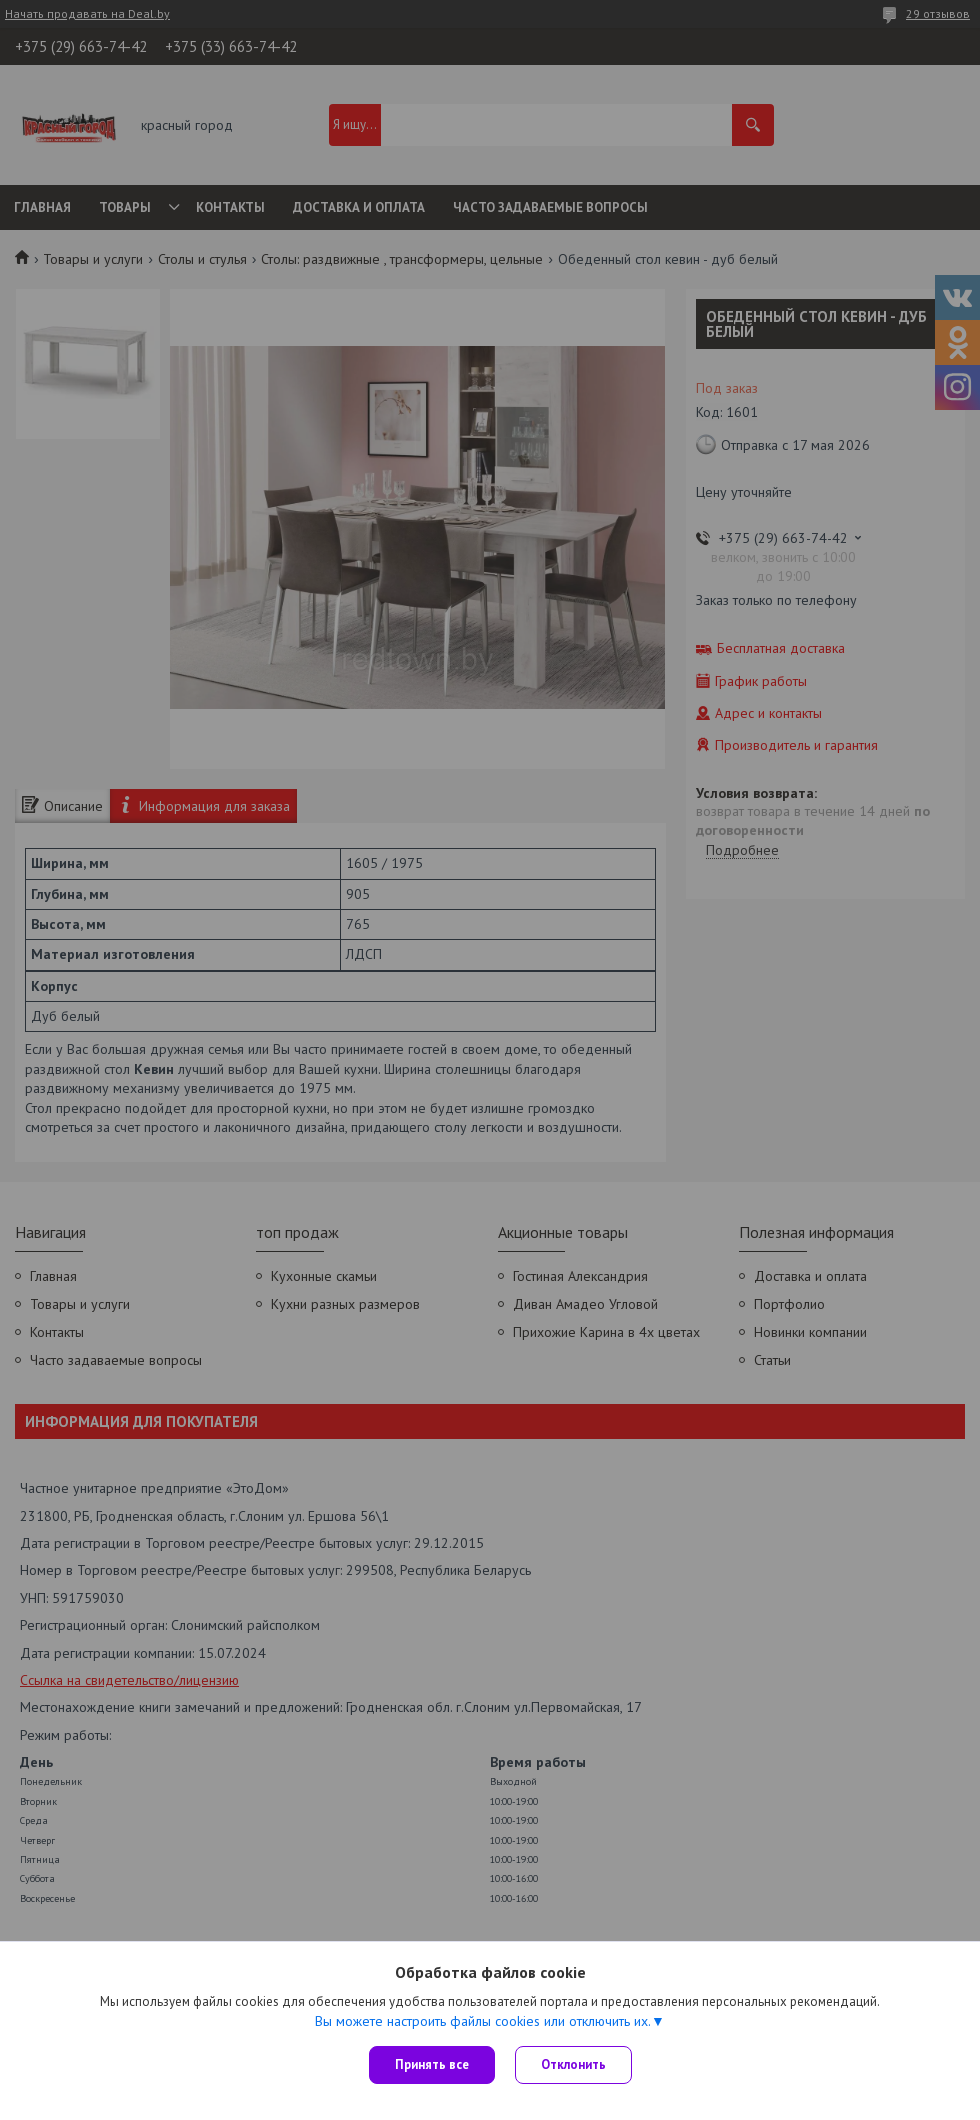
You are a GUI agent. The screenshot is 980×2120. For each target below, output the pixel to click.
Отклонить (573, 2064)
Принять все (432, 2064)
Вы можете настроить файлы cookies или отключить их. (483, 2021)
